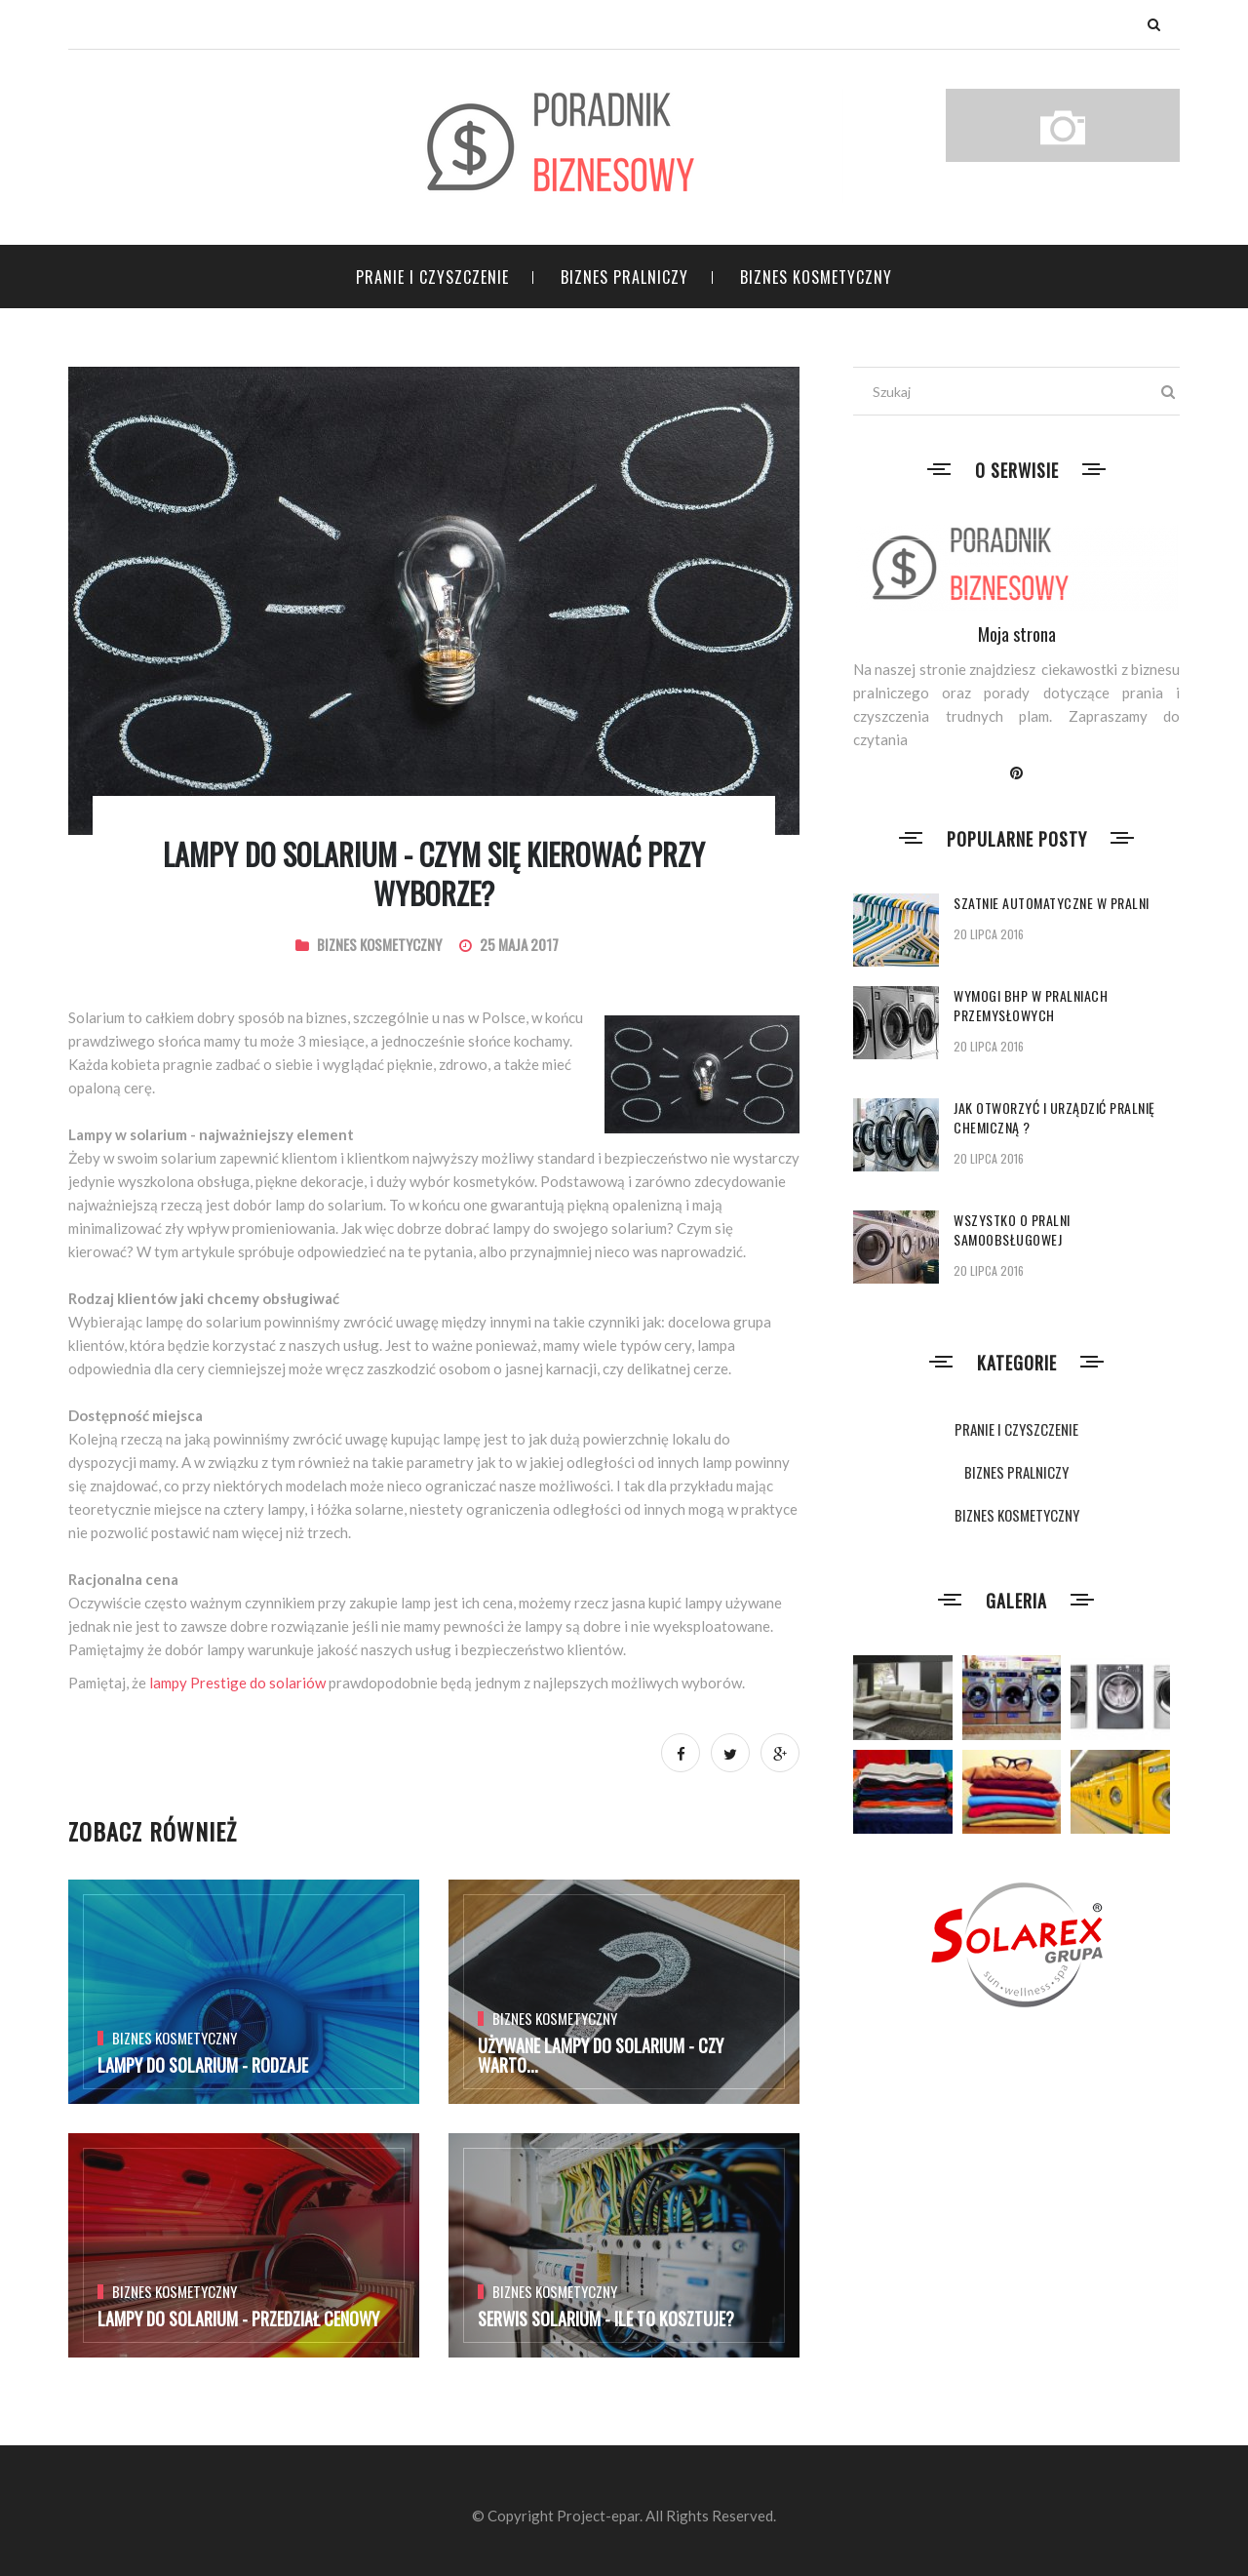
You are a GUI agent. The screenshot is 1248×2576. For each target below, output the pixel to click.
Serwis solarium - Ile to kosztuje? (606, 2318)
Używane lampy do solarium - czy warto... (600, 2055)
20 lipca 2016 (989, 934)
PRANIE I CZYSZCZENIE (432, 277)
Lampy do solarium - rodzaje (203, 2065)
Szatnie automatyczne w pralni (1052, 902)
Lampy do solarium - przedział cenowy (238, 2318)
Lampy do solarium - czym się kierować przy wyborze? (434, 873)
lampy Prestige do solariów (237, 1682)
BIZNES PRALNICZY (624, 277)
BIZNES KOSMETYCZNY (816, 277)
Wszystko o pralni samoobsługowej (1012, 1229)
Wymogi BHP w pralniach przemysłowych (1031, 1005)
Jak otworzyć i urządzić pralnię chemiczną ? (1054, 1117)
